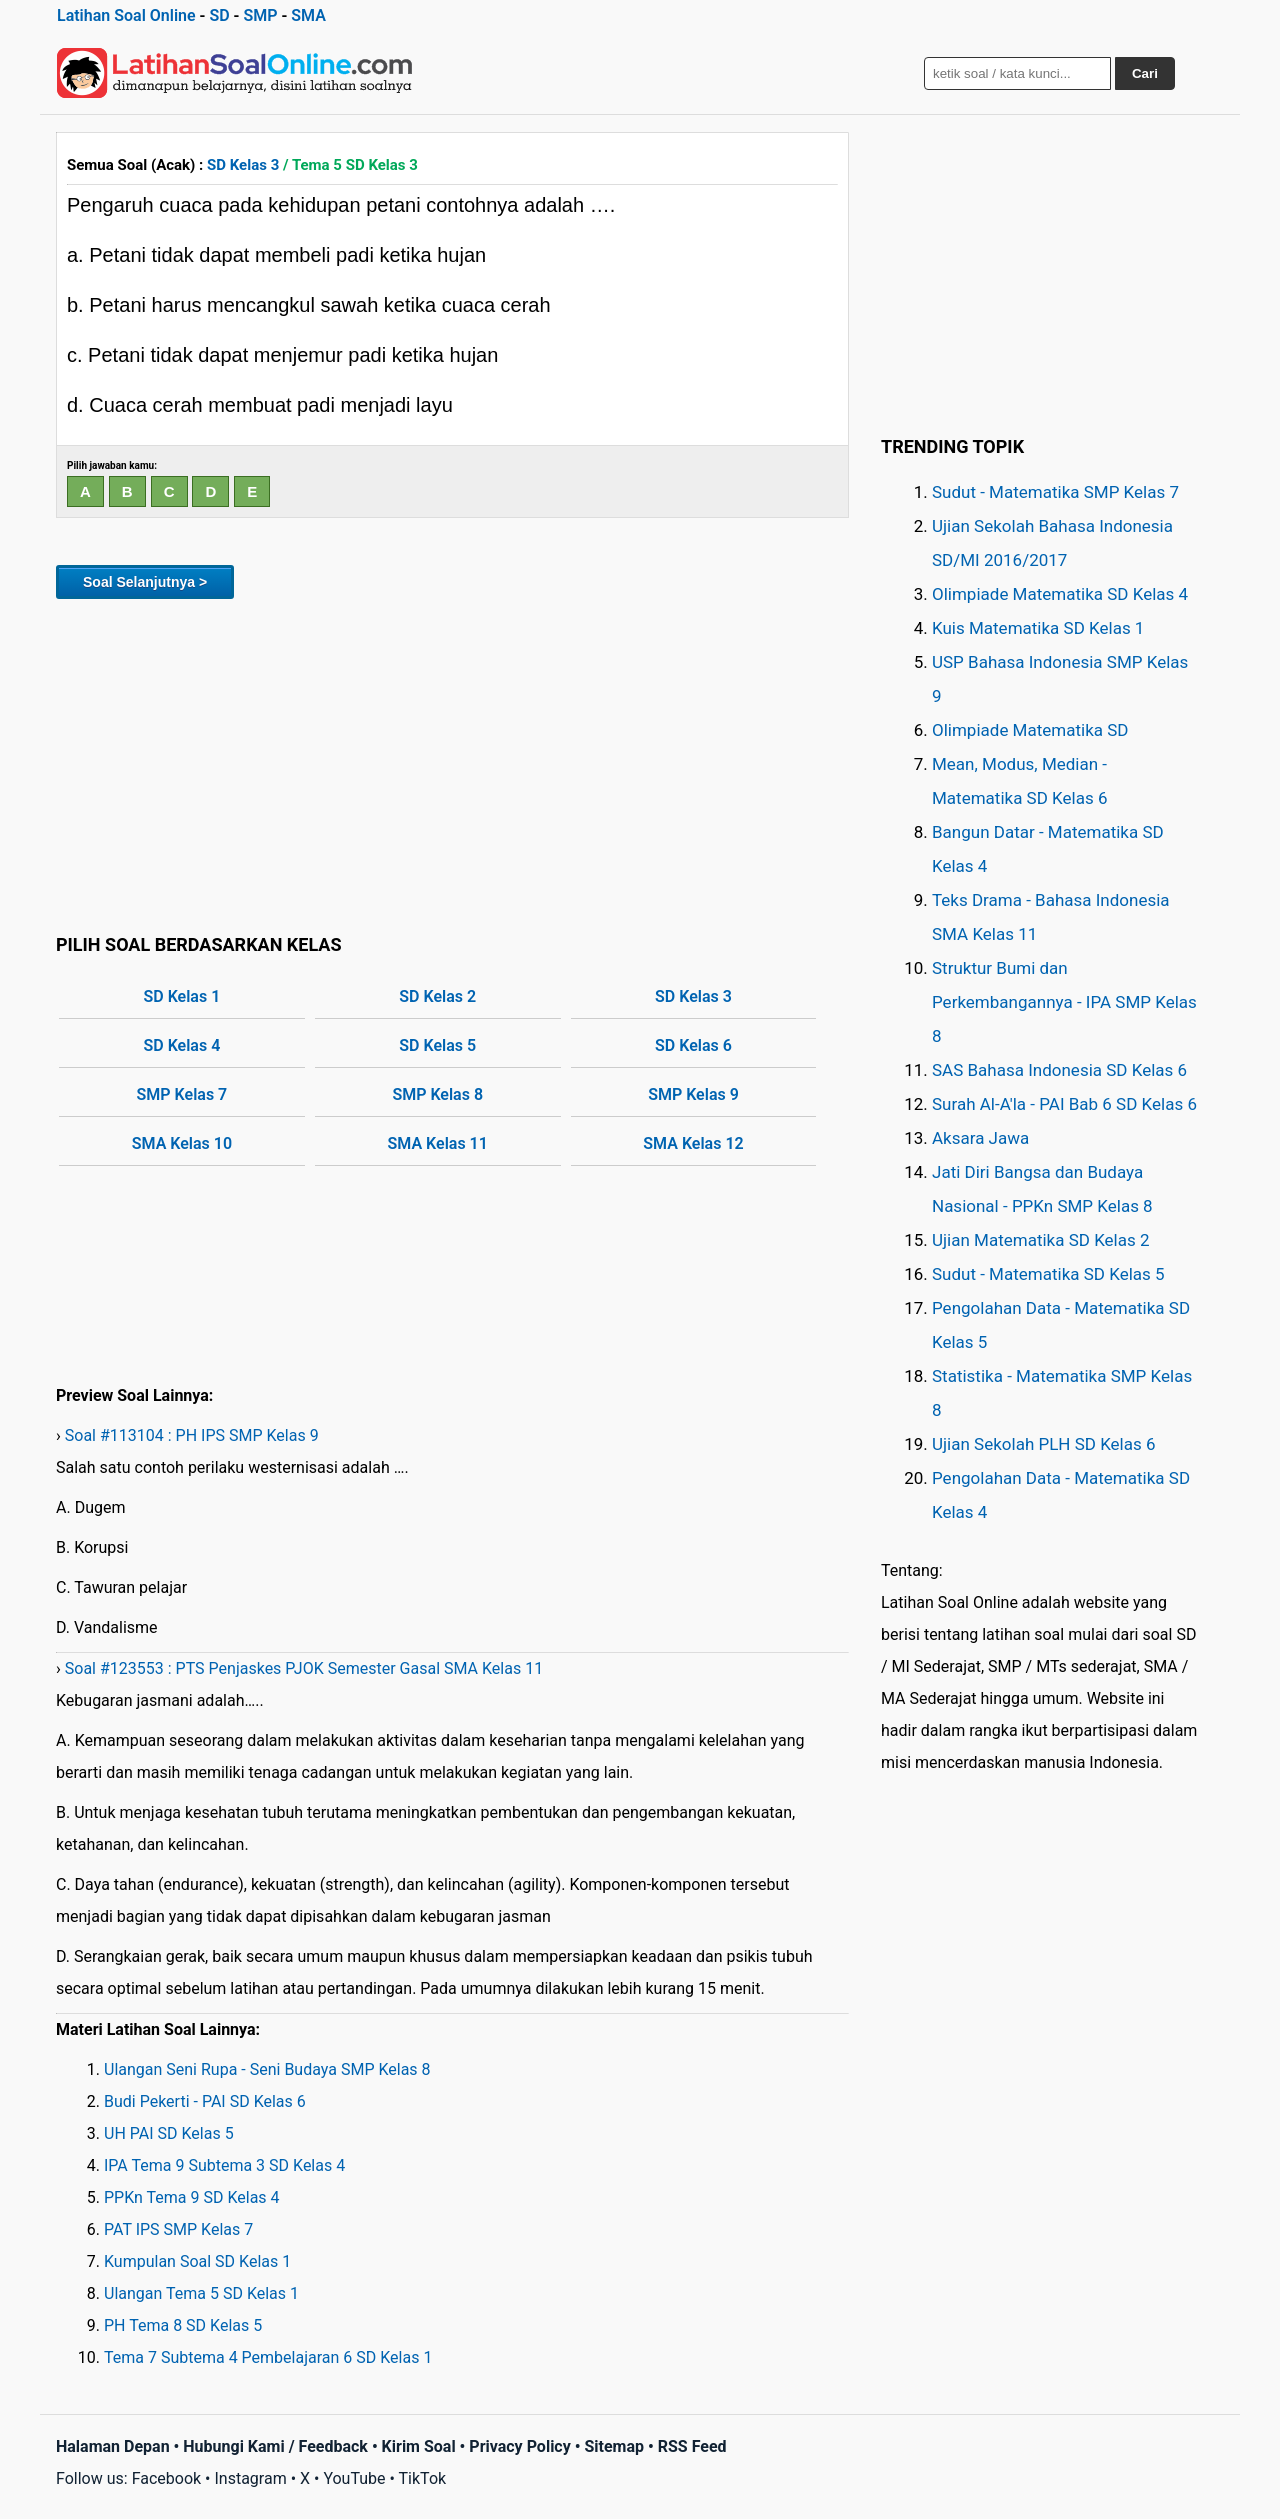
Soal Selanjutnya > (145, 582)
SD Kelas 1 (182, 996)
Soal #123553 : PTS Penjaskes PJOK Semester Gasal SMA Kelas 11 (304, 1668)
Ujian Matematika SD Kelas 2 (1041, 1240)
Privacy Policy (519, 2446)
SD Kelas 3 (243, 165)
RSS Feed (692, 2446)
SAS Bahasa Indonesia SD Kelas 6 (1059, 1070)
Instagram (250, 2478)
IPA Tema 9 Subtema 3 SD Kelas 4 (224, 2165)
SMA (308, 15)
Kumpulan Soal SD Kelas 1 (197, 2261)
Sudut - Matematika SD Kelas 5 (1048, 1274)
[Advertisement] (452, 763)
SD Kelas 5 (437, 1045)
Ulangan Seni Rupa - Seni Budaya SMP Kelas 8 (267, 2069)
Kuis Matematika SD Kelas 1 (1038, 628)
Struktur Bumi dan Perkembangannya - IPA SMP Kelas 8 (1064, 1002)
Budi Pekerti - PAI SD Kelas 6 (205, 2101)
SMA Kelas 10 (182, 1143)
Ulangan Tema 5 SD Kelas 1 (201, 2293)
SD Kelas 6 (693, 1045)
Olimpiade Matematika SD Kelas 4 (1060, 594)
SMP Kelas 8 (437, 1094)
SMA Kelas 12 (693, 1143)
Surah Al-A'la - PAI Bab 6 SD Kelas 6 (1064, 1104)
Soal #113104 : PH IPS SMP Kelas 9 (192, 1435)
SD (219, 15)
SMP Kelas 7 (182, 1094)
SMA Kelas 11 (438, 1143)
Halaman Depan (113, 2446)
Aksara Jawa (980, 1138)
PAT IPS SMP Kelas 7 (178, 2229)
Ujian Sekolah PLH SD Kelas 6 (1044, 1444)
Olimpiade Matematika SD (1030, 730)
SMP (260, 15)
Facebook (166, 2478)
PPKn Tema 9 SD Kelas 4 (192, 2197)
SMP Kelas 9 (693, 1094)
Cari (1145, 73)
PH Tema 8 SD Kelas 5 (183, 2325)
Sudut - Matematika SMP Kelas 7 (1055, 492)
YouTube (354, 2478)
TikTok (423, 2478)
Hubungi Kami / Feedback (275, 2446)
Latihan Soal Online (126, 15)
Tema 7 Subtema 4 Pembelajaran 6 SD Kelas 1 (268, 2357)
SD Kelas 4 (182, 1045)
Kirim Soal (419, 2446)
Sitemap (614, 2446)
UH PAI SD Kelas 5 (169, 2133)
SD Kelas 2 (437, 996)
